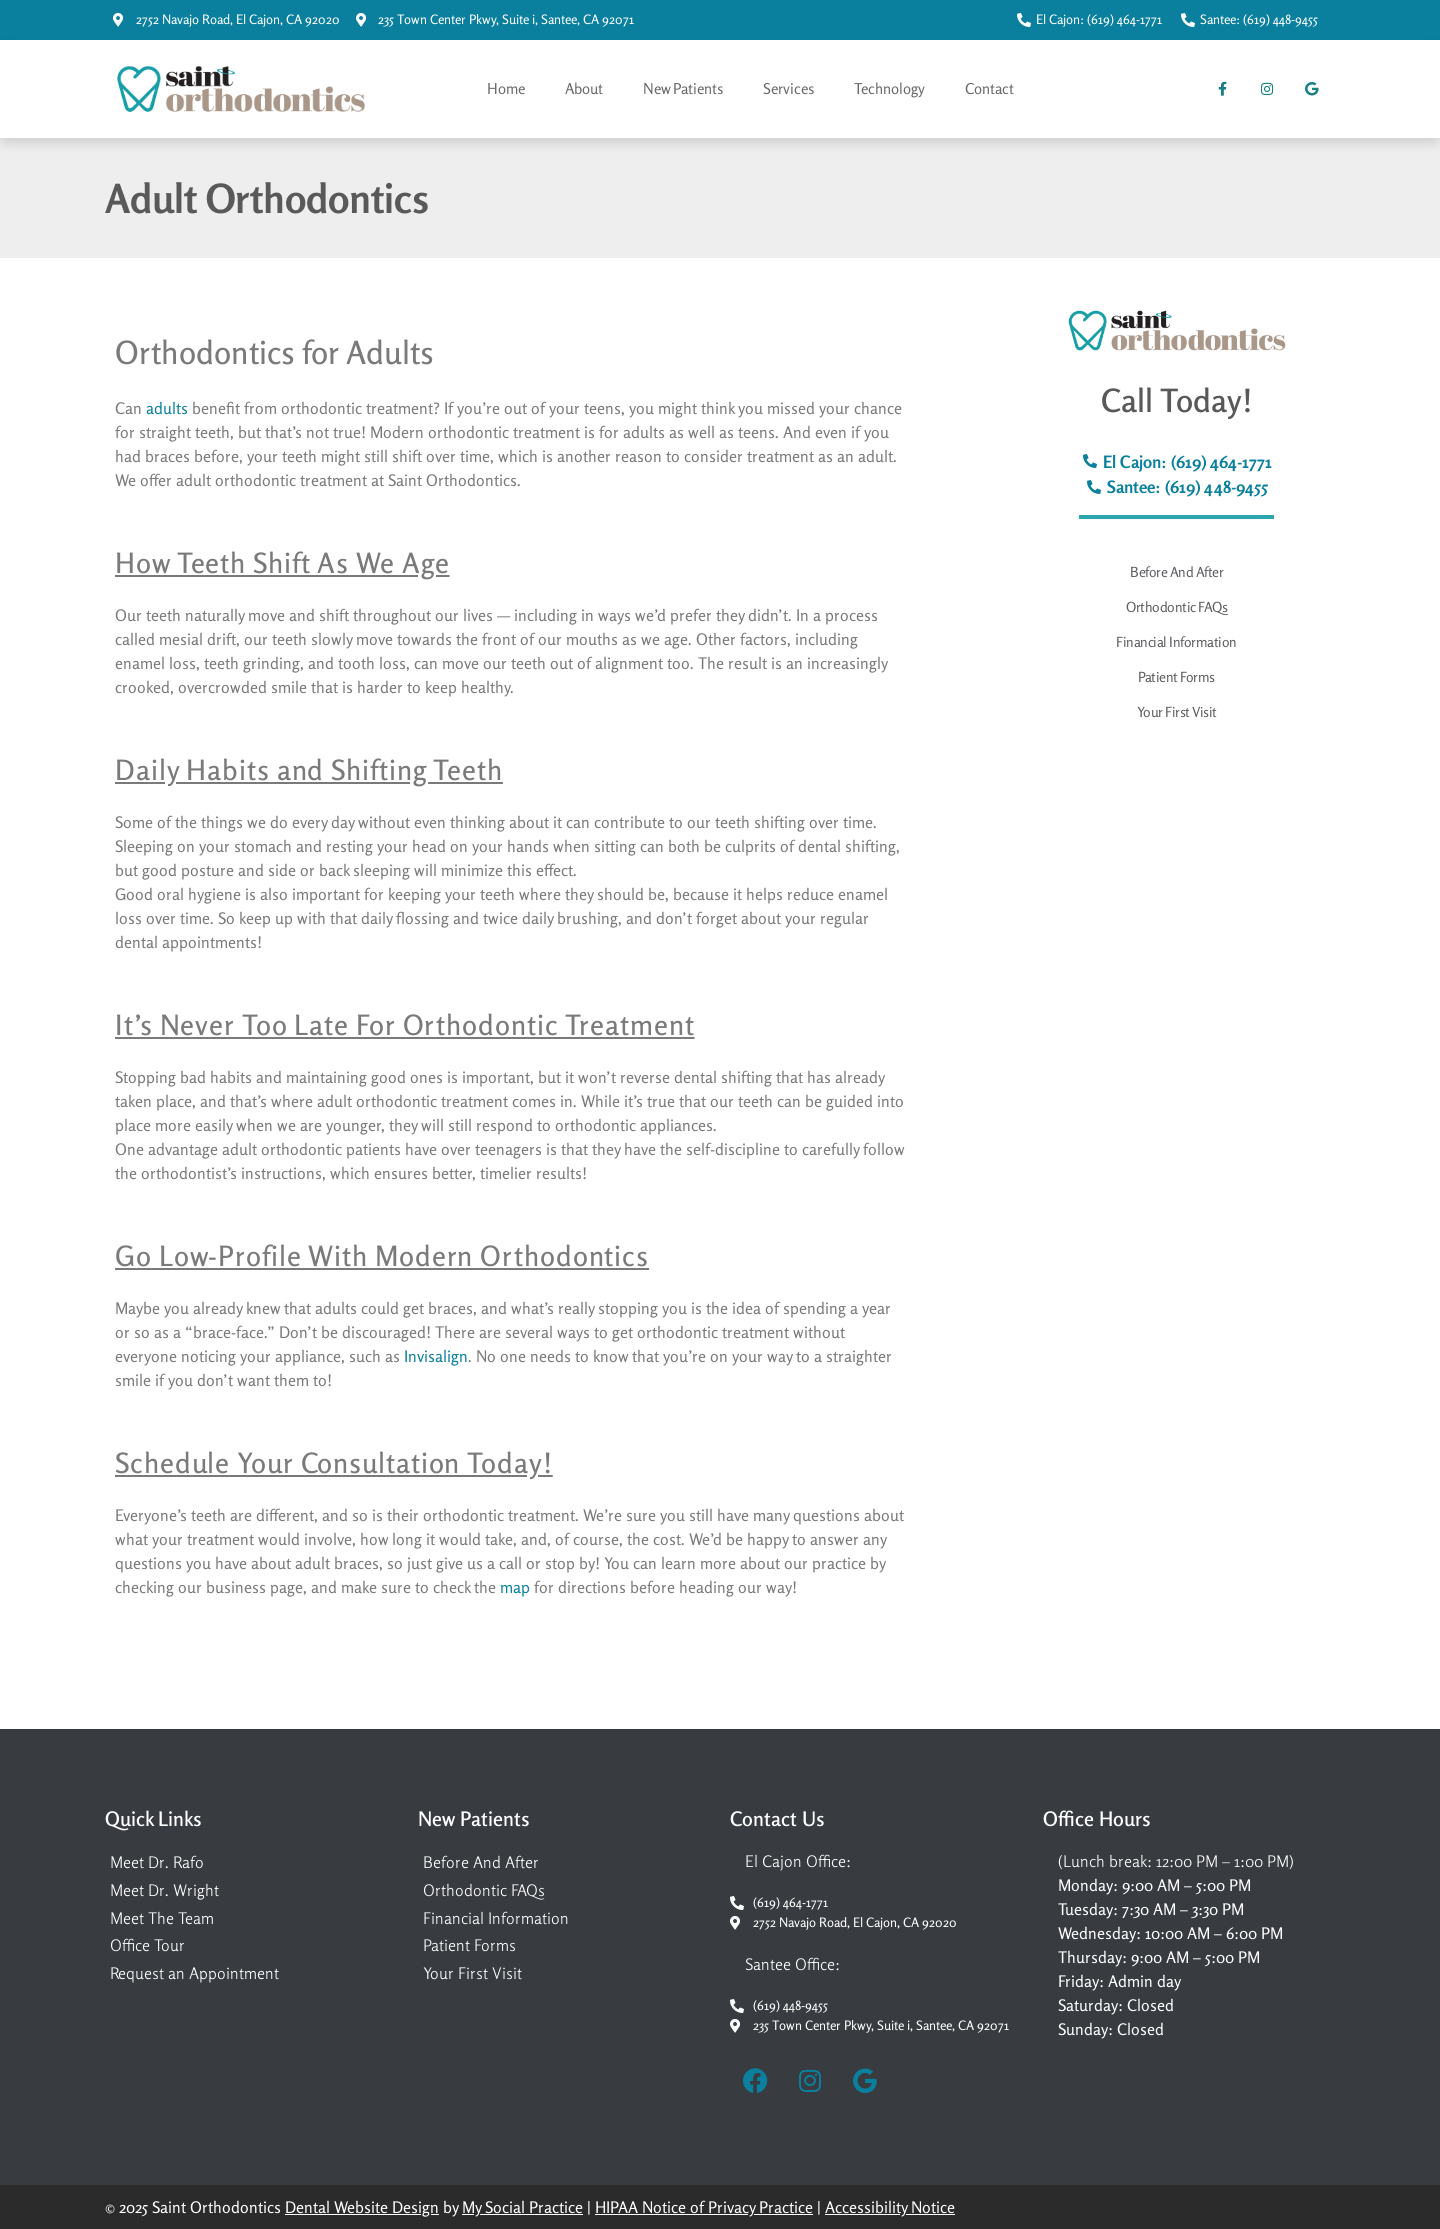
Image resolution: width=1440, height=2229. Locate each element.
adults (167, 408)
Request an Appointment (194, 1973)
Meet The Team (162, 1918)
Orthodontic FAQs (1176, 606)
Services (788, 88)
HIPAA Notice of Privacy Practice (704, 2207)
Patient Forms (1176, 676)
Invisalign (436, 1356)
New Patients (683, 88)
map (515, 1587)
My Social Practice (522, 2207)
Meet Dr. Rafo (157, 1862)
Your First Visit (1177, 711)
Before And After (1176, 571)
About (584, 88)
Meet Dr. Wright (164, 1890)
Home (506, 88)
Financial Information (1176, 641)
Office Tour (147, 1945)
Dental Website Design (362, 2207)
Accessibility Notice (890, 2207)
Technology (889, 88)
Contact (989, 88)
